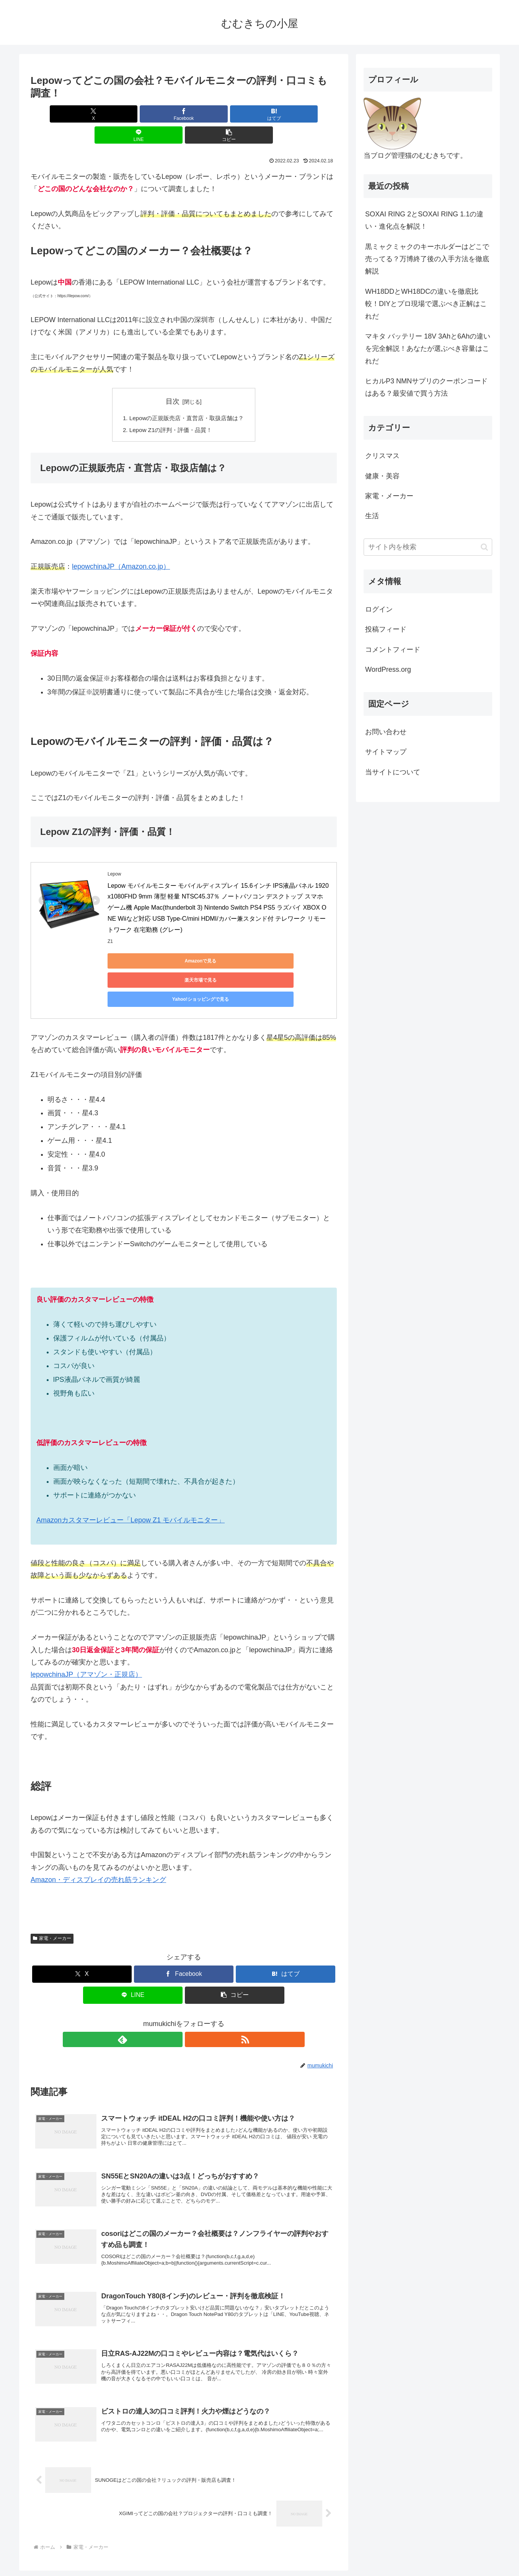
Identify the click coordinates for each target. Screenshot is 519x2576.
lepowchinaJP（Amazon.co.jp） (121, 547)
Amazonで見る (142, 941)
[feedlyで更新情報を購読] (175, 1982)
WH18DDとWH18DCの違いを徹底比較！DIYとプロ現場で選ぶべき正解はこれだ (426, 304)
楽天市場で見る (215, 941)
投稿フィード (385, 629)
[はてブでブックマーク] (183, 114)
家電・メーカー (52, 1881)
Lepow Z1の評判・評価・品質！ (170, 410)
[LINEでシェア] (235, 114)
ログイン (379, 609)
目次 (173, 380)
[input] (428, 547)
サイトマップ (385, 752)
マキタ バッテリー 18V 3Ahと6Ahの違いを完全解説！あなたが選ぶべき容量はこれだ (427, 348)
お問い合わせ (385, 732)
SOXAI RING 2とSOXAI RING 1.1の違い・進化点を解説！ (424, 220)
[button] (286, 114)
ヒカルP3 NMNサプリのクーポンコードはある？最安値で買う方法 (426, 387)
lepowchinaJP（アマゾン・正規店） (86, 1617)
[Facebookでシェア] (132, 114)
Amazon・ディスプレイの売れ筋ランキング (98, 1822)
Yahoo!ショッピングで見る (287, 941)
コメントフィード (392, 649)
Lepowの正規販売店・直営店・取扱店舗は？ (187, 397)
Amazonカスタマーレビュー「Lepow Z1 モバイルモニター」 (130, 1462)
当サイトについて (392, 772)
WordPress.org (388, 669)
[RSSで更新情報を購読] (192, 1982)
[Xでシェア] (80, 114)
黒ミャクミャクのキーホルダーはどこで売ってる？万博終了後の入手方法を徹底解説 (427, 259)
